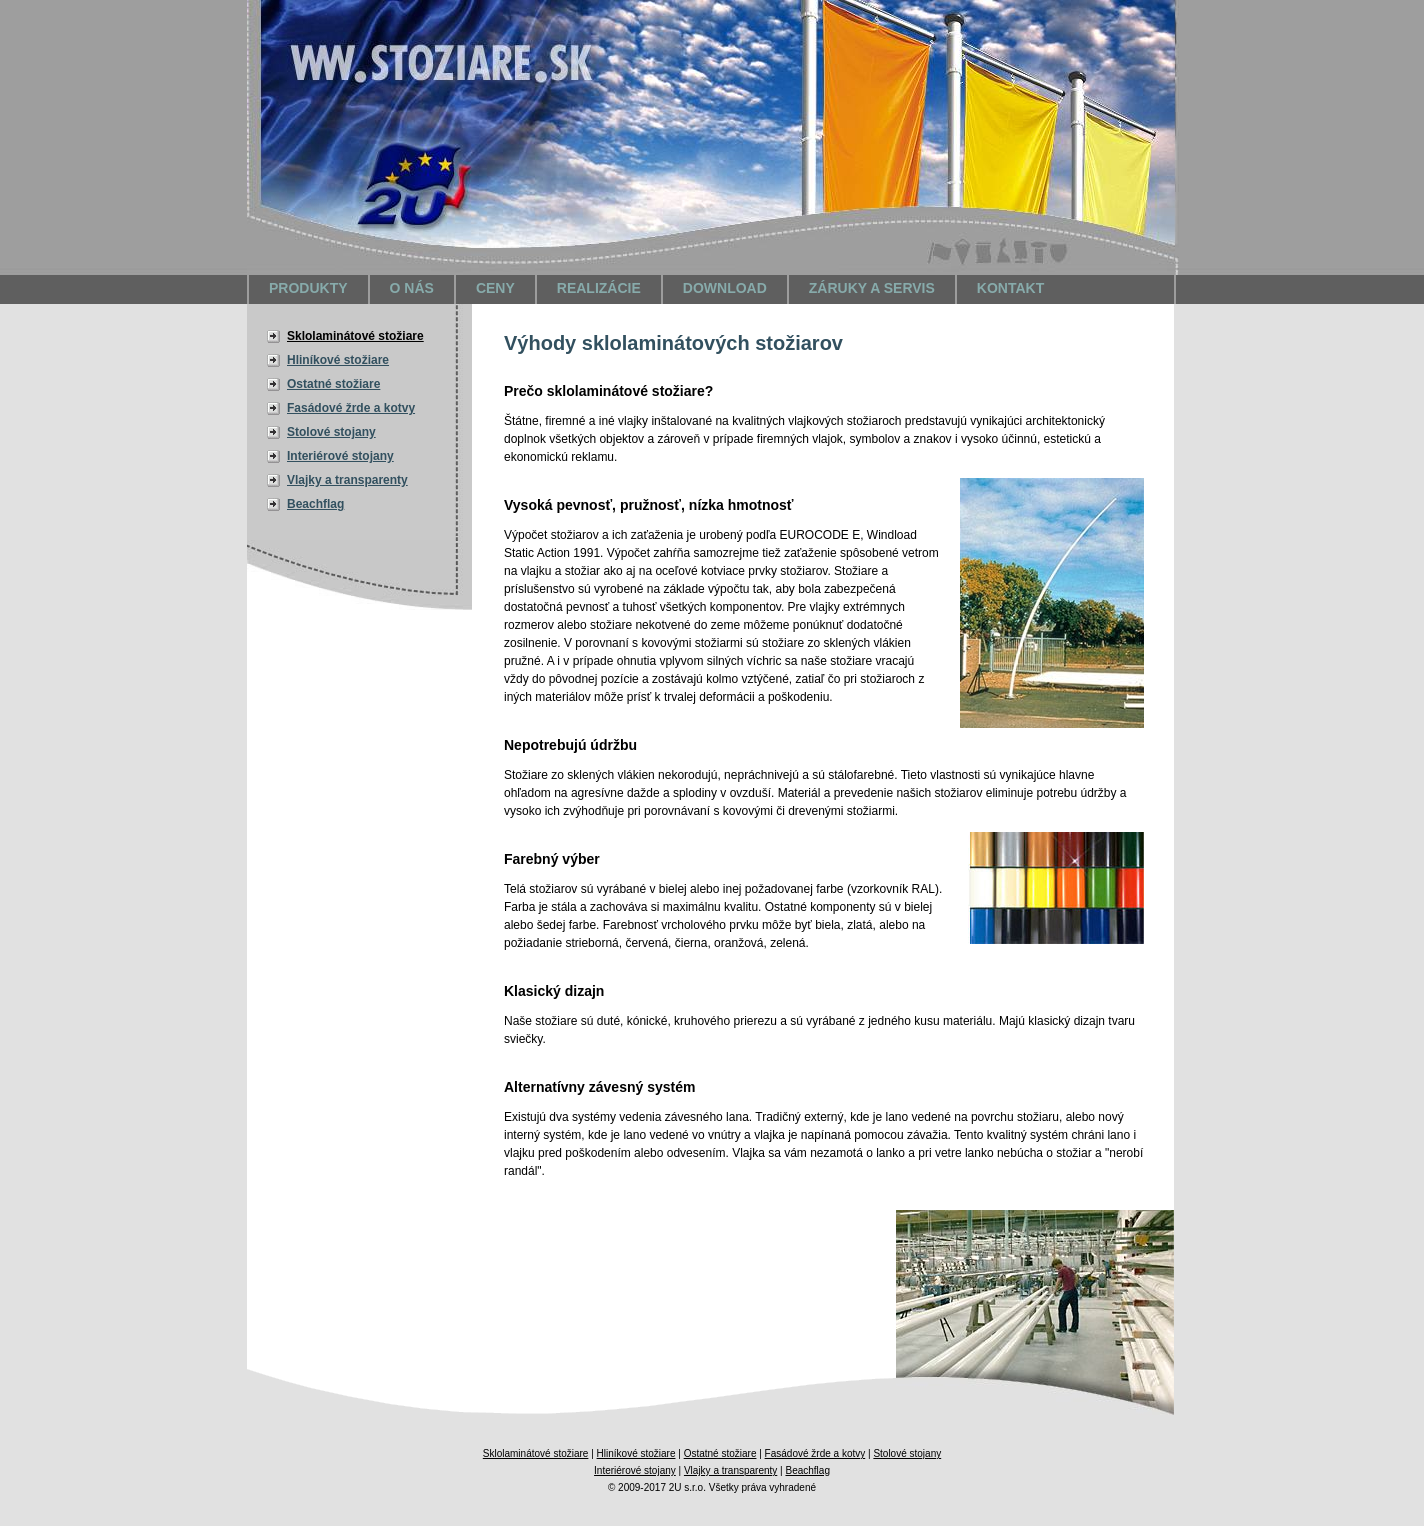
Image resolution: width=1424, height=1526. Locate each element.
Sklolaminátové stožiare (355, 336)
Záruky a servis (872, 288)
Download (725, 288)
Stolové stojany (331, 432)
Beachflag (315, 504)
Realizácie (599, 288)
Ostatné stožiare (333, 384)
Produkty (308, 288)
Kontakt (1010, 288)
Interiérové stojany (340, 456)
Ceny (495, 288)
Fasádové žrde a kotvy (351, 408)
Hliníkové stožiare (338, 360)
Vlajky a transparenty (347, 480)
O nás (412, 288)
